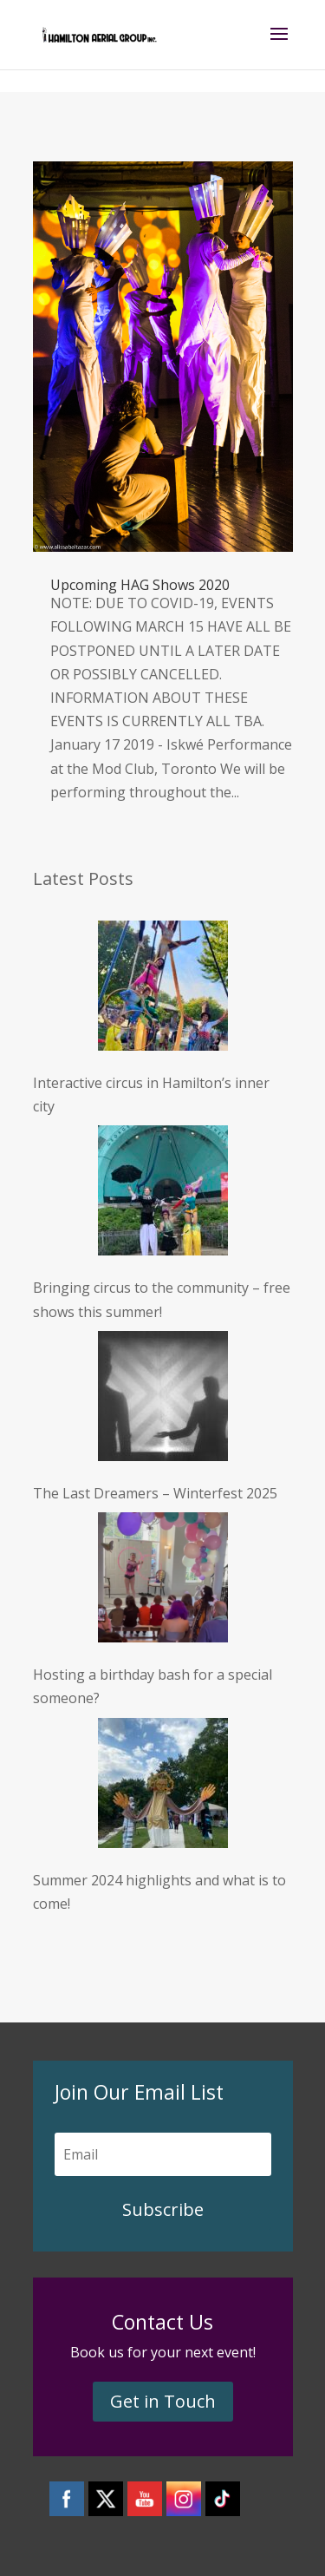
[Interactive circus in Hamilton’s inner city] (163, 989)
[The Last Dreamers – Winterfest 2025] (163, 1399)
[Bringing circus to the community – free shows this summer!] (163, 1193)
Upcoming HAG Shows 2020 (140, 584)
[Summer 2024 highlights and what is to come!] (163, 1786)
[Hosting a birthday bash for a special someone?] (163, 1580)
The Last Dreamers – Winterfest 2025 (155, 1493)
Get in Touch (163, 2401)
